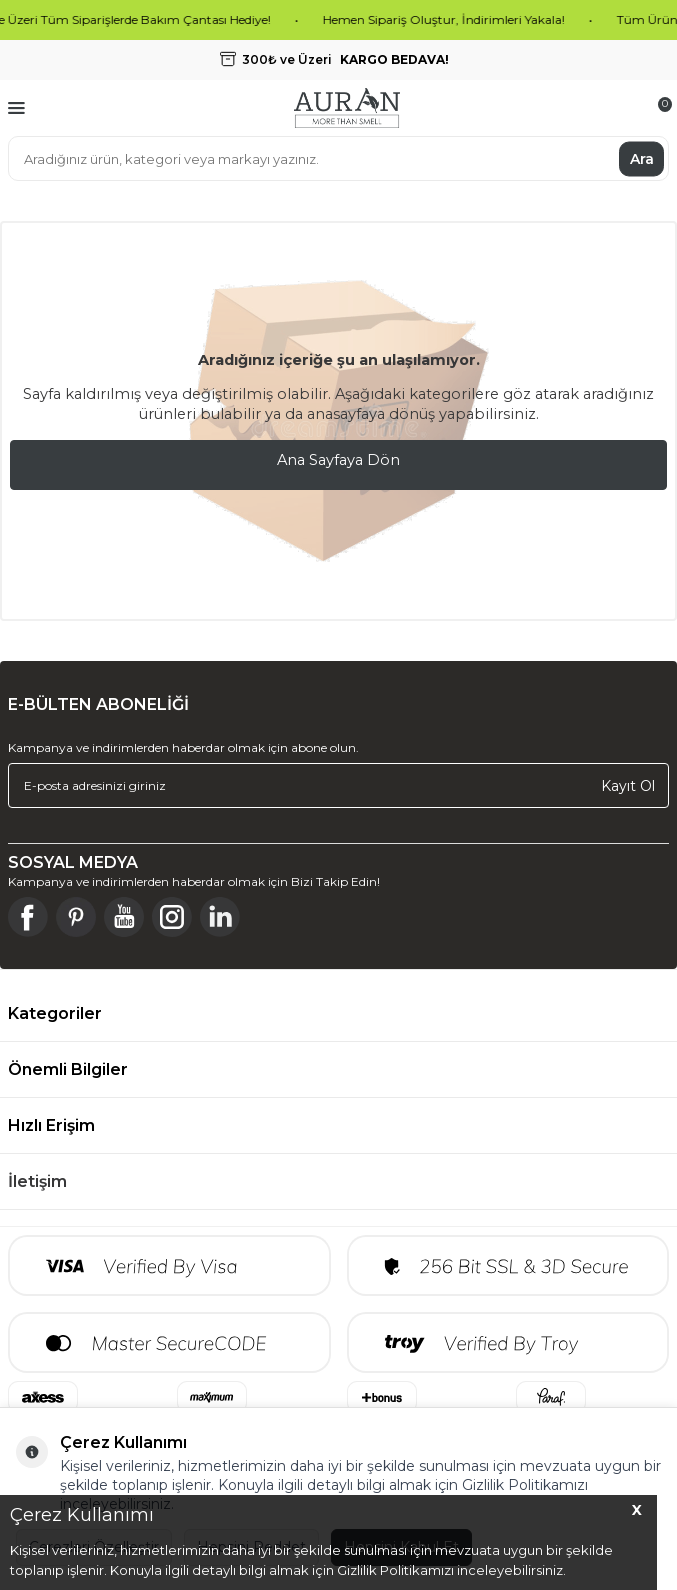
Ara (642, 158)
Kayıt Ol (628, 785)
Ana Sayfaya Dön (338, 460)
